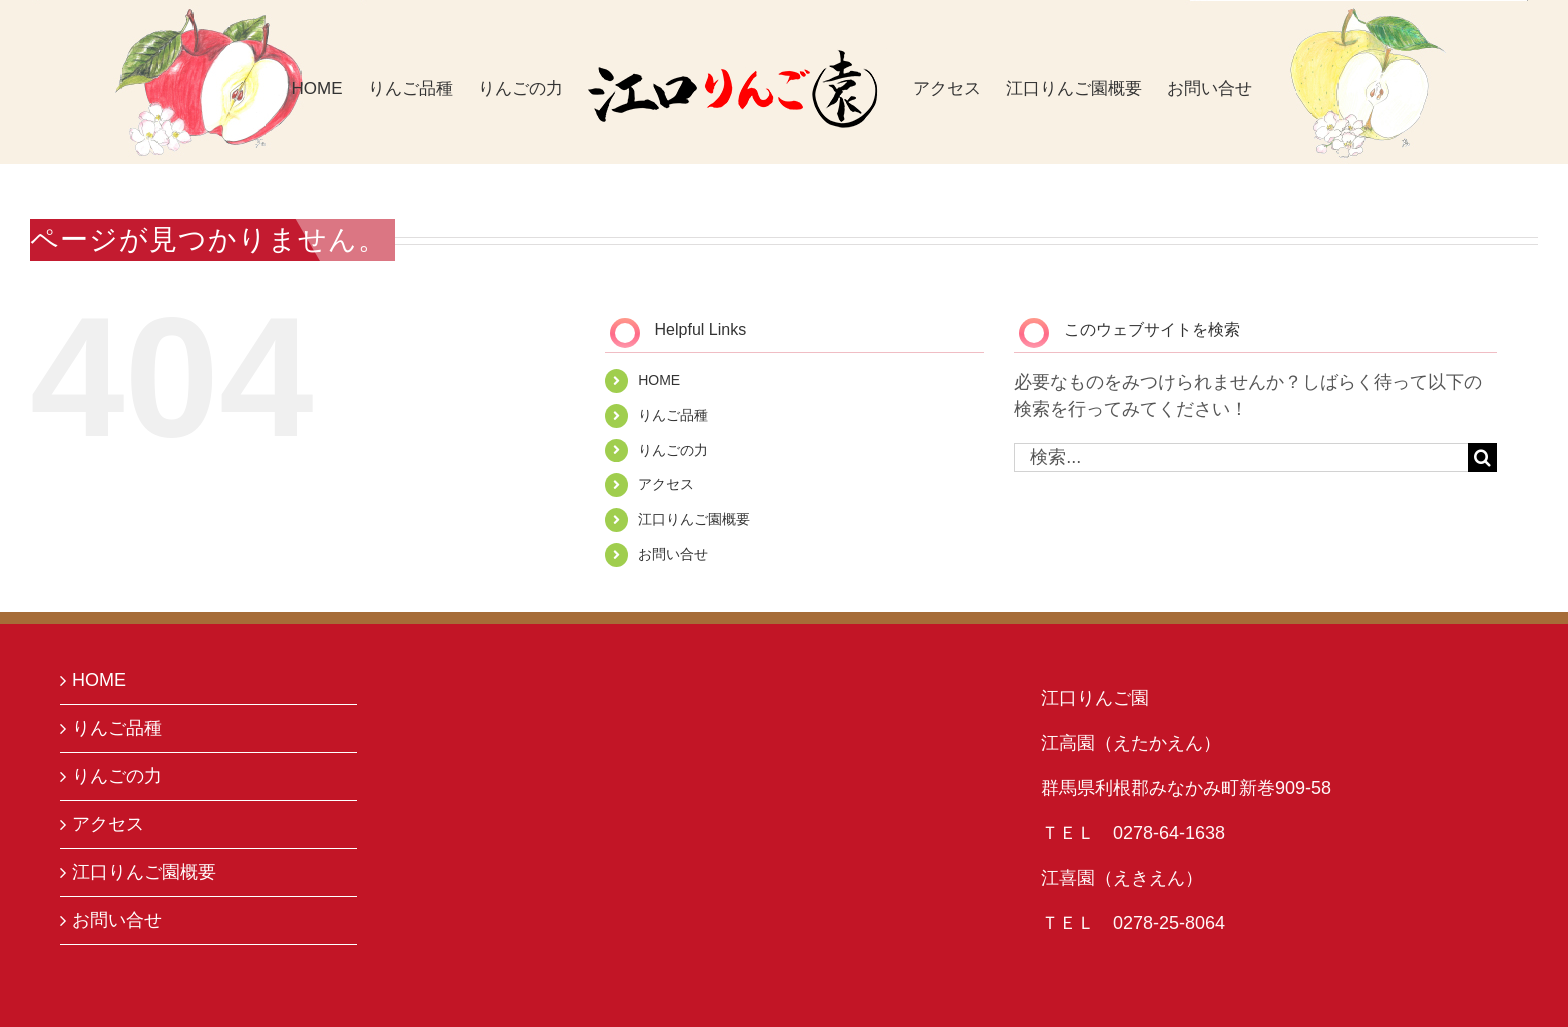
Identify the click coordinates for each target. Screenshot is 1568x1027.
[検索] (1482, 457)
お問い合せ (673, 554)
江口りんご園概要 (694, 519)
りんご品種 (673, 415)
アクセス (666, 484)
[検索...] (1241, 457)
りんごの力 (673, 450)
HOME (659, 380)
